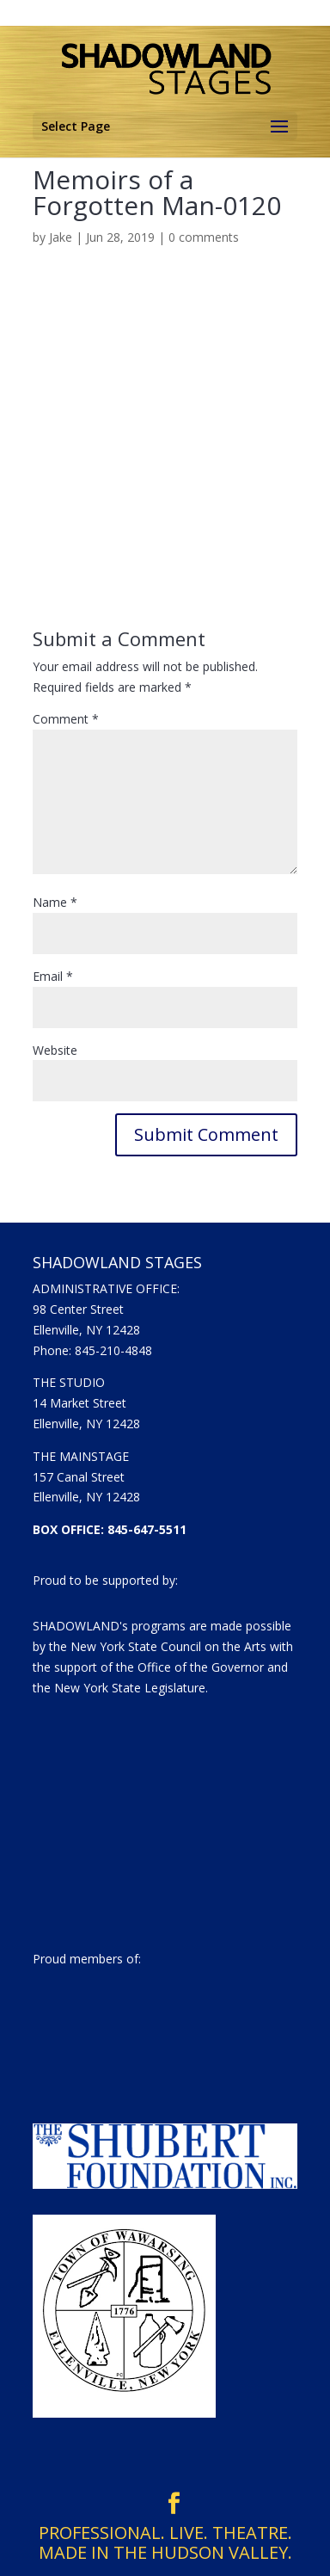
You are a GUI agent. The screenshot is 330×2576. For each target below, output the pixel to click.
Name (55, 902)
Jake (60, 237)
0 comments (203, 237)
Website (55, 1050)
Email (53, 976)
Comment (66, 719)
